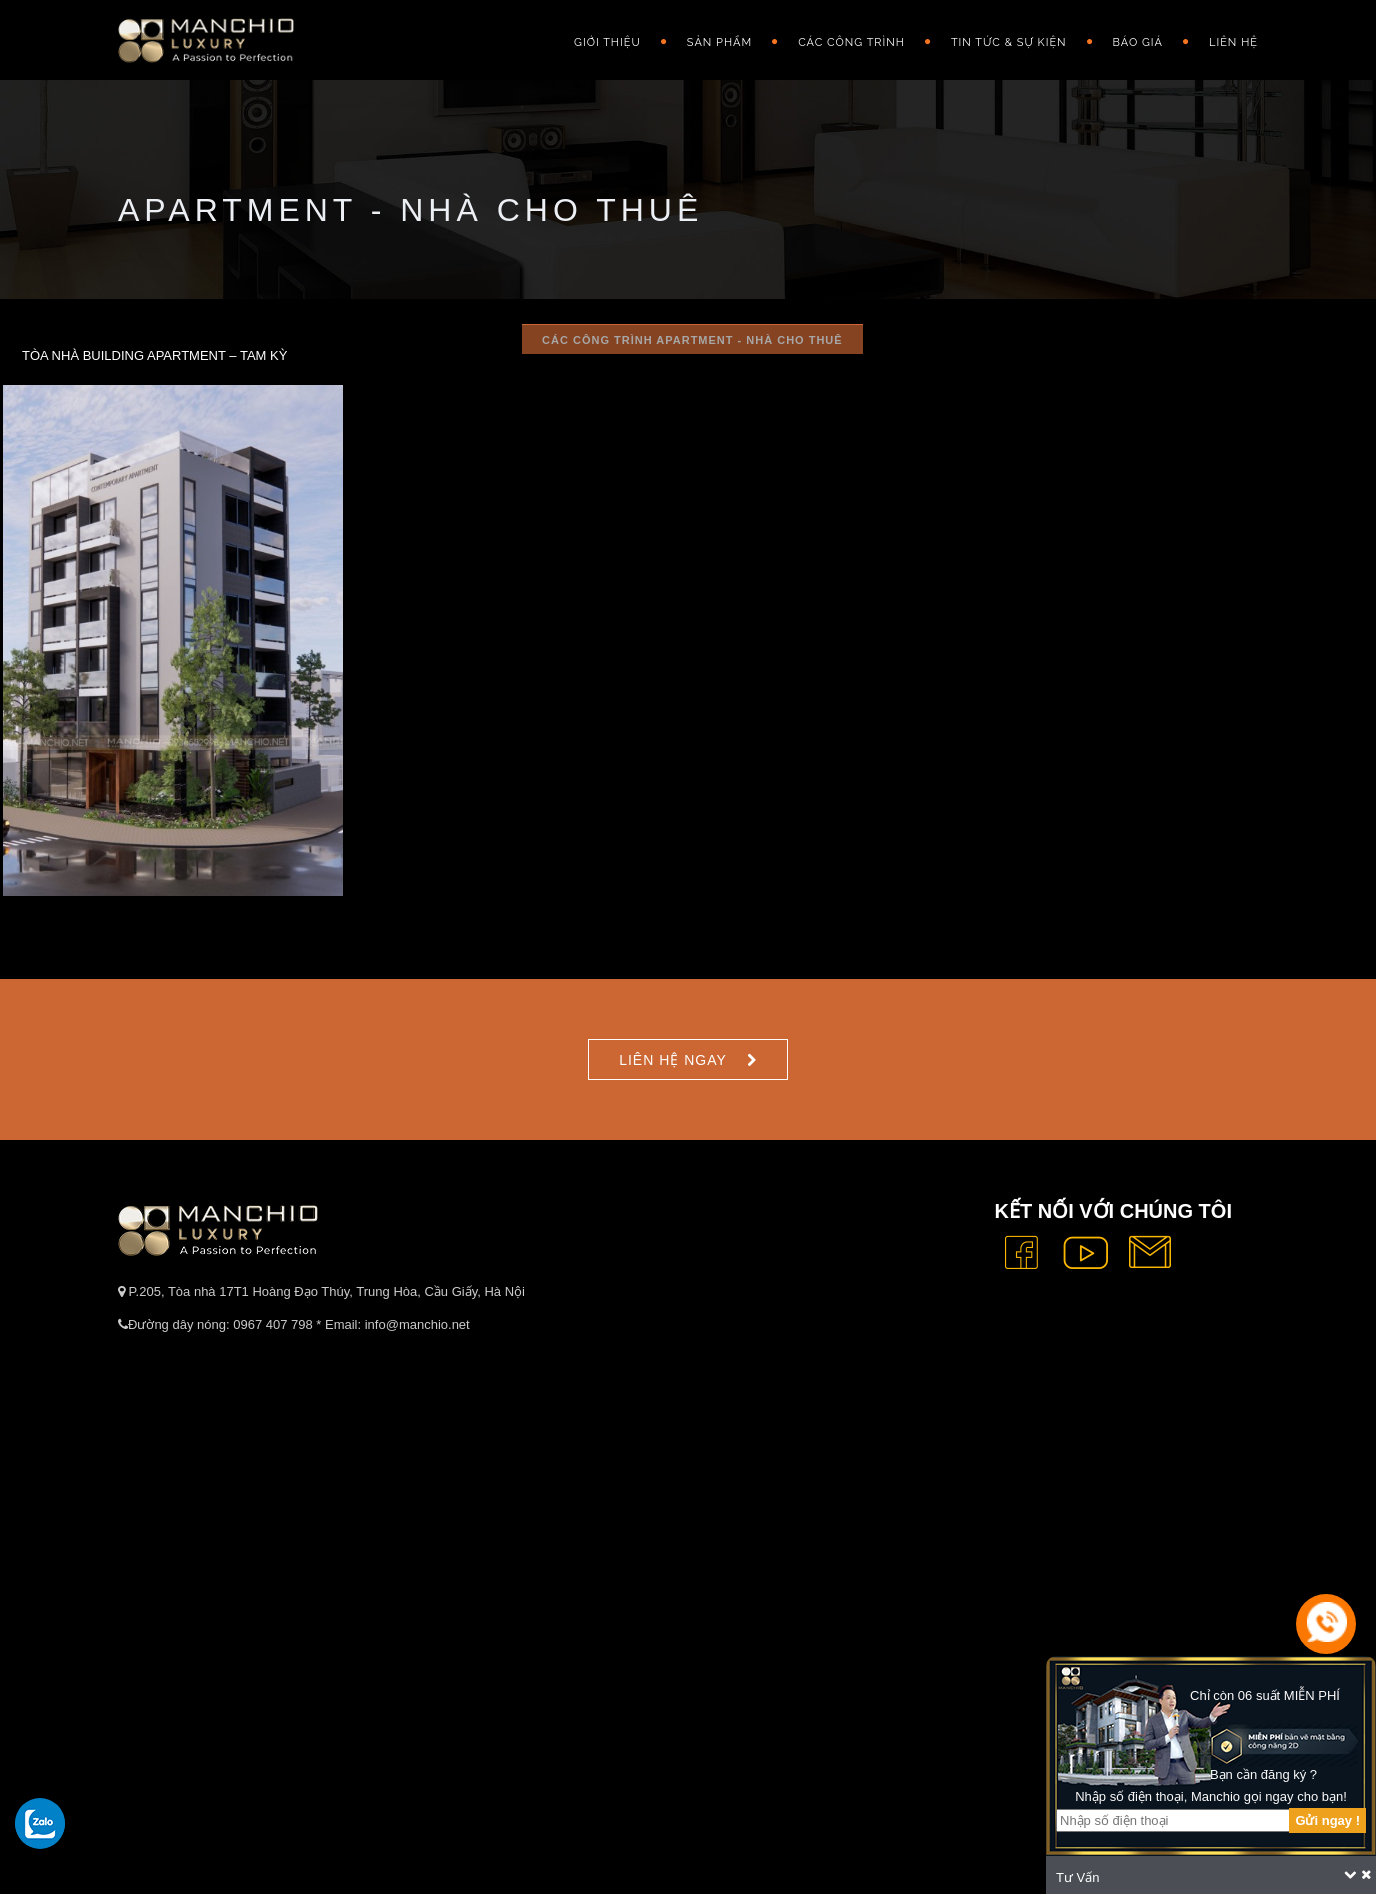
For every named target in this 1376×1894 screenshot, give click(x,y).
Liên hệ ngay (673, 1060)
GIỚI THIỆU (607, 42)
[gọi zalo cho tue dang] (40, 1823)
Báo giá (1138, 42)
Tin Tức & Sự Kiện (1009, 42)
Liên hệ (1233, 42)
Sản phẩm (719, 42)
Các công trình (851, 42)
